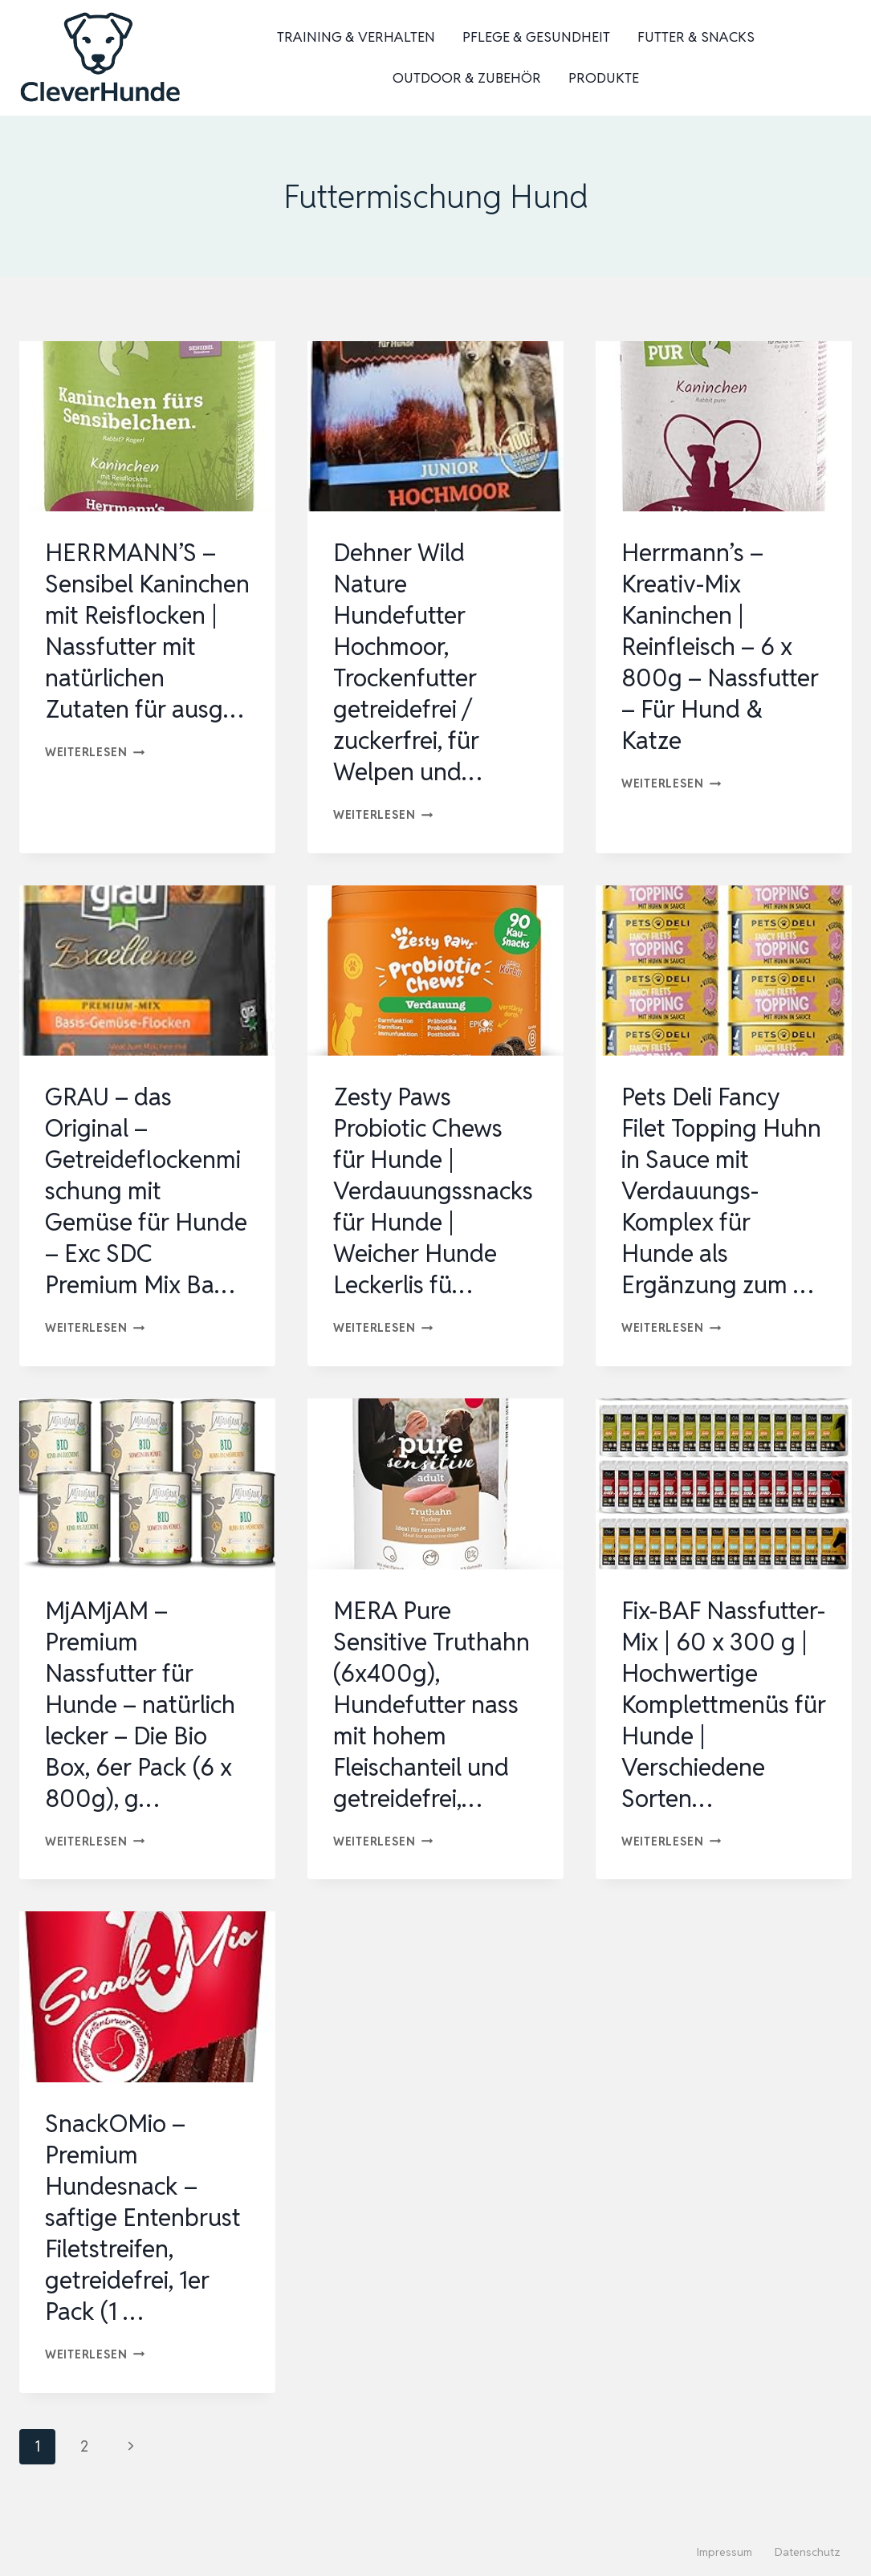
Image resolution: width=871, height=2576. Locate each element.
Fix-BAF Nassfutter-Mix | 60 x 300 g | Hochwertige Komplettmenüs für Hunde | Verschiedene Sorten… (723, 1704)
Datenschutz (807, 2552)
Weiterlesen (95, 751)
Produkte (603, 78)
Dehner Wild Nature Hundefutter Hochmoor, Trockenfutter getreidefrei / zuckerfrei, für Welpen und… (407, 662)
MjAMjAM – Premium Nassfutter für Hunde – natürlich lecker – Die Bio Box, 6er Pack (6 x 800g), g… (140, 1704)
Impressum (724, 2552)
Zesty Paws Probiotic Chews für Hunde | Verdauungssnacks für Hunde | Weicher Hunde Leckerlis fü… (433, 1190)
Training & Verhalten (356, 37)
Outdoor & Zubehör (467, 78)
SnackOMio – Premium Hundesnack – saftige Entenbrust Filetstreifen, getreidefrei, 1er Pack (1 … (143, 2217)
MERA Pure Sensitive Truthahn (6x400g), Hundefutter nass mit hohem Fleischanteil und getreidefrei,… (431, 1704)
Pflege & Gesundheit (536, 37)
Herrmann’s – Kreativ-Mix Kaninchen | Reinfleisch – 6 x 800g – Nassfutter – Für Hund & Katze (720, 646)
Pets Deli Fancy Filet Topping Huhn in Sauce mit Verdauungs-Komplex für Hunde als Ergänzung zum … (721, 1190)
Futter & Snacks (696, 37)
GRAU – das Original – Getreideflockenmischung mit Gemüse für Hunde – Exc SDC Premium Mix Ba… (146, 1190)
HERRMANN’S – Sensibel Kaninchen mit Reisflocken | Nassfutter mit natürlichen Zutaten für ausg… (147, 631)
